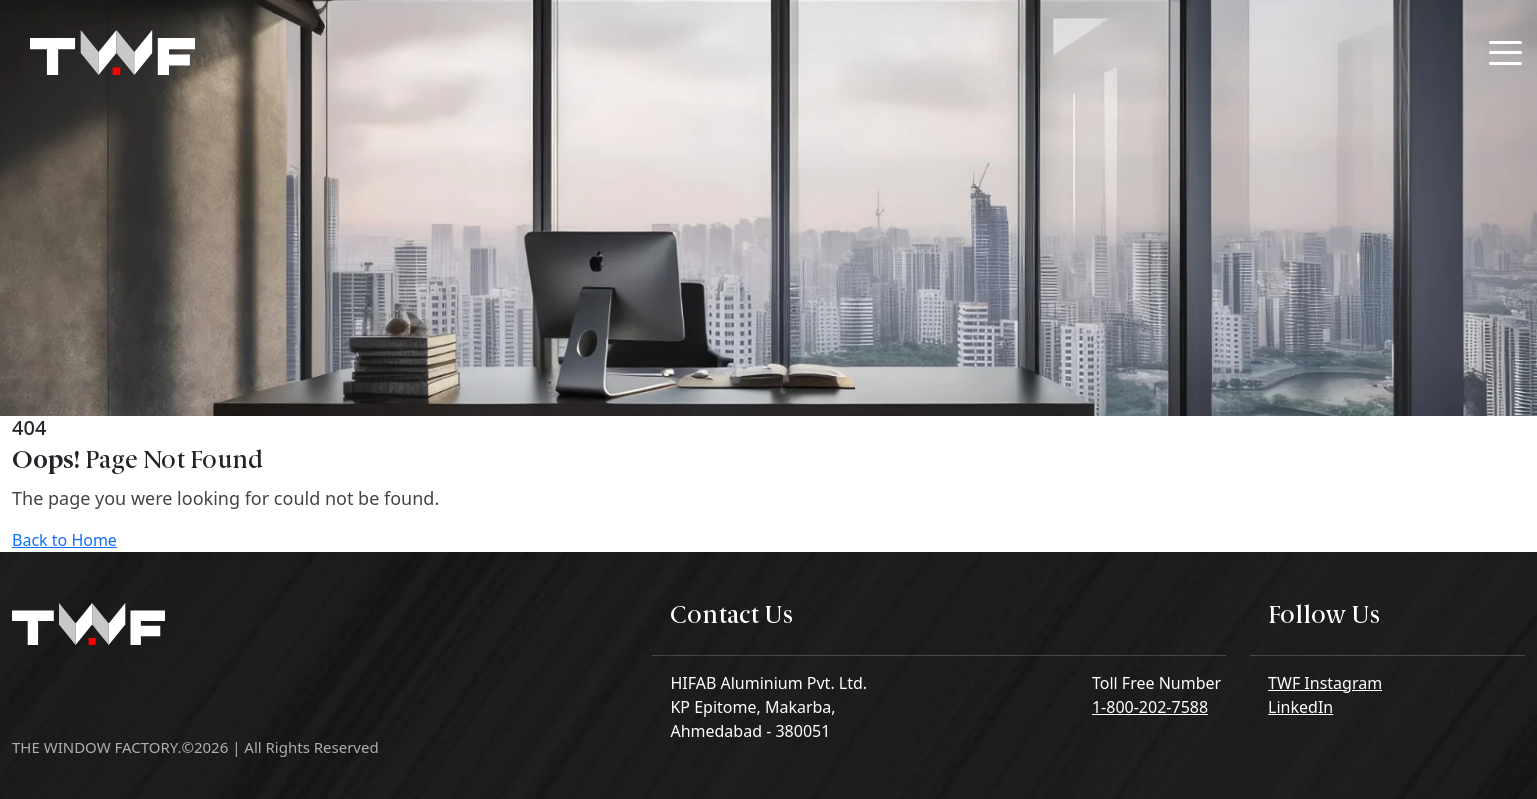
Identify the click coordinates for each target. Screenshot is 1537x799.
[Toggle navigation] (1505, 53)
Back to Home (64, 540)
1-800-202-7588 (1150, 707)
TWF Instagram (1325, 683)
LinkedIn (1300, 707)
